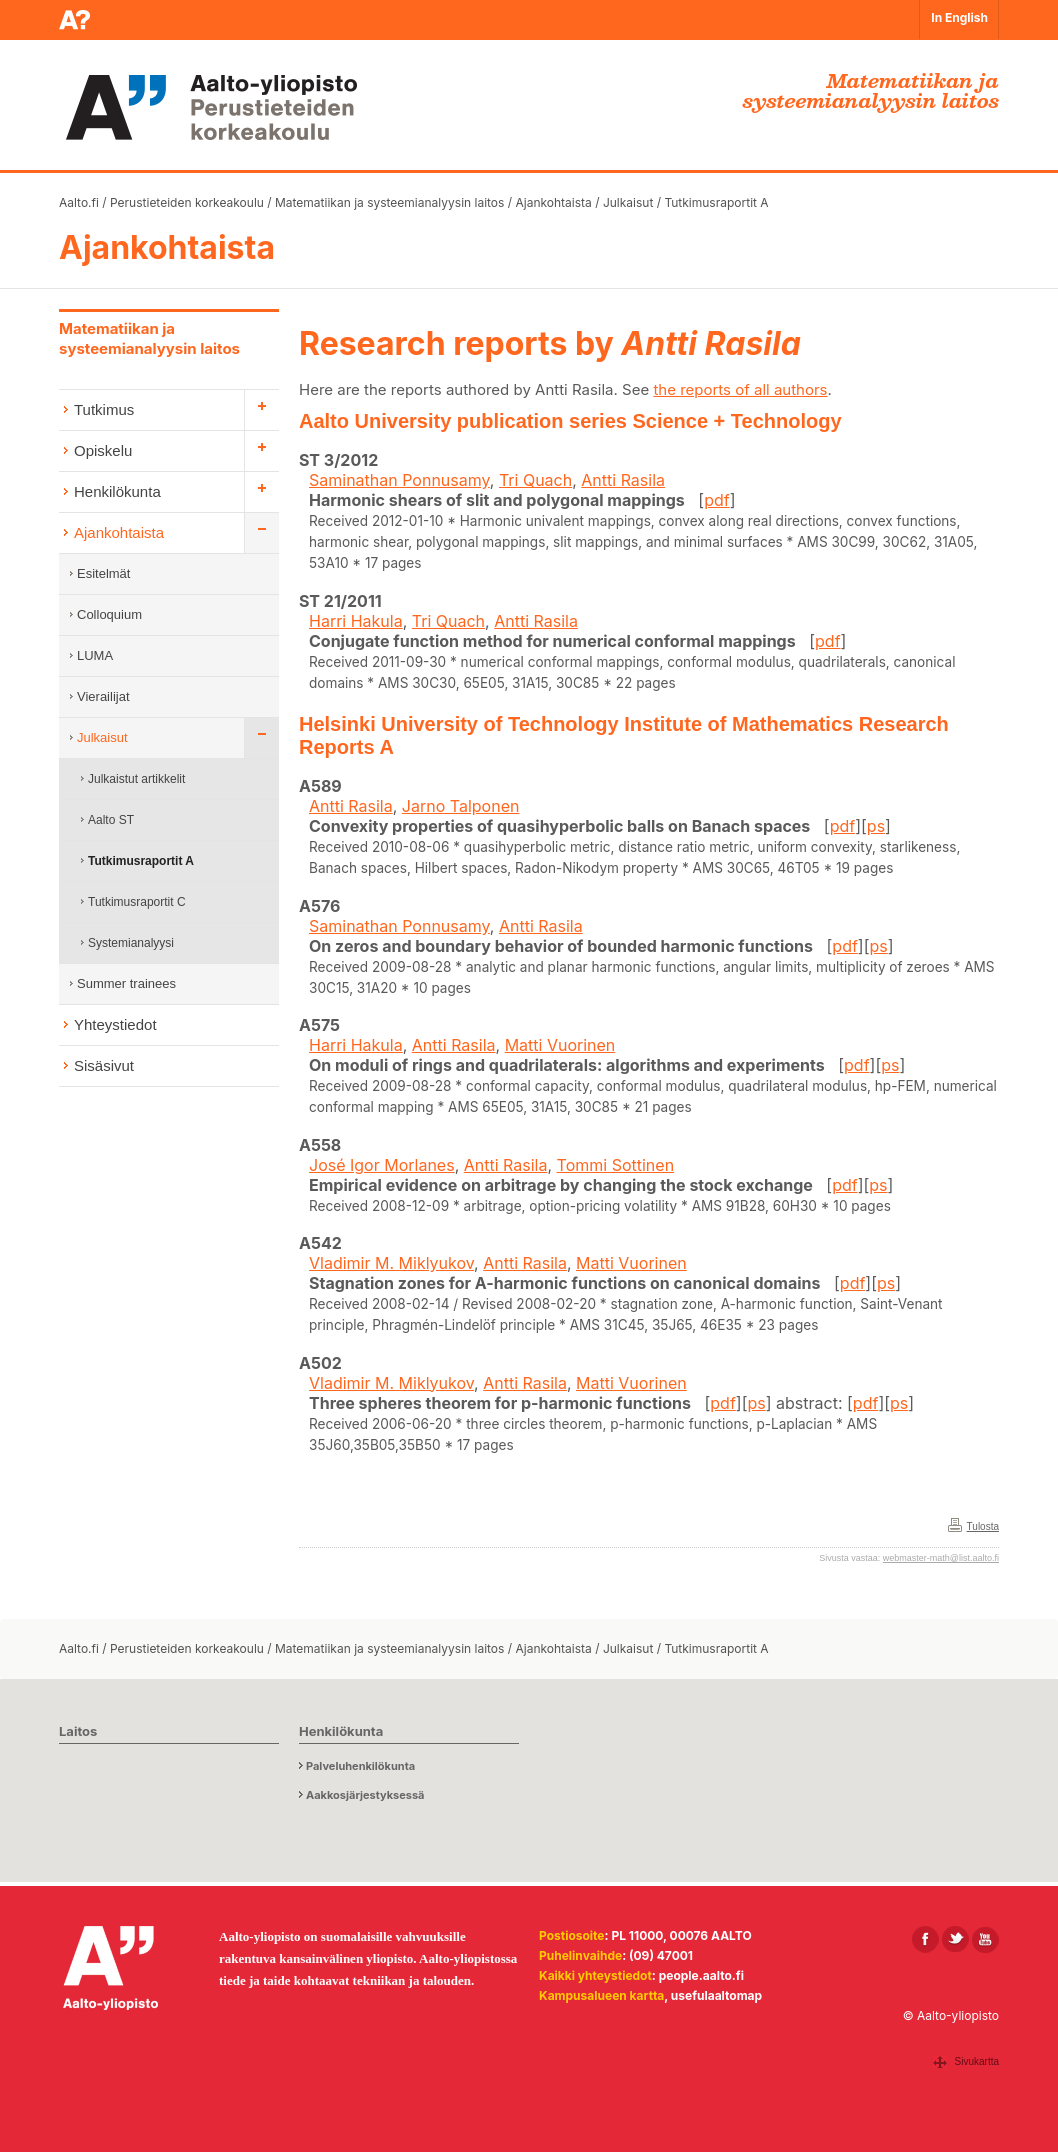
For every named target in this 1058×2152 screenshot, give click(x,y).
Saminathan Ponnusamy (399, 480)
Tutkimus (104, 409)
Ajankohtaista (553, 202)
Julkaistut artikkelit (136, 779)
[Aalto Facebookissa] (925, 1939)
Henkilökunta (117, 491)
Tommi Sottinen (616, 1165)
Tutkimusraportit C (137, 902)
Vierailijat (103, 696)
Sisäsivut (104, 1065)
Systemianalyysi (131, 943)
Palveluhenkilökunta (360, 1766)
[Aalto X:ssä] (955, 1939)
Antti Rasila (623, 480)
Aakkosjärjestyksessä (365, 1795)
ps (876, 826)
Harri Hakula (356, 621)
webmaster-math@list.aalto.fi (941, 1558)
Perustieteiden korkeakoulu (187, 202)
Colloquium (109, 614)
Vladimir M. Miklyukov (391, 1263)
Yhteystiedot (115, 1024)
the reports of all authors (740, 389)
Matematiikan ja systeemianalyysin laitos (389, 202)
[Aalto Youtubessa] (985, 1939)
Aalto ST (111, 820)
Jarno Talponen (461, 806)
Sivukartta (977, 2061)
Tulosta (983, 1526)
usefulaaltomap (716, 1995)
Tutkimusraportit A (716, 202)
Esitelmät (103, 573)
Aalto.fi (79, 202)
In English (959, 17)
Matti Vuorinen (560, 1045)
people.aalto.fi (701, 1975)
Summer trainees (126, 983)
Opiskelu (103, 450)
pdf (717, 500)
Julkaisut (628, 202)
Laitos (78, 1731)
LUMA (95, 655)
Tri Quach (535, 480)
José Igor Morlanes (382, 1165)
